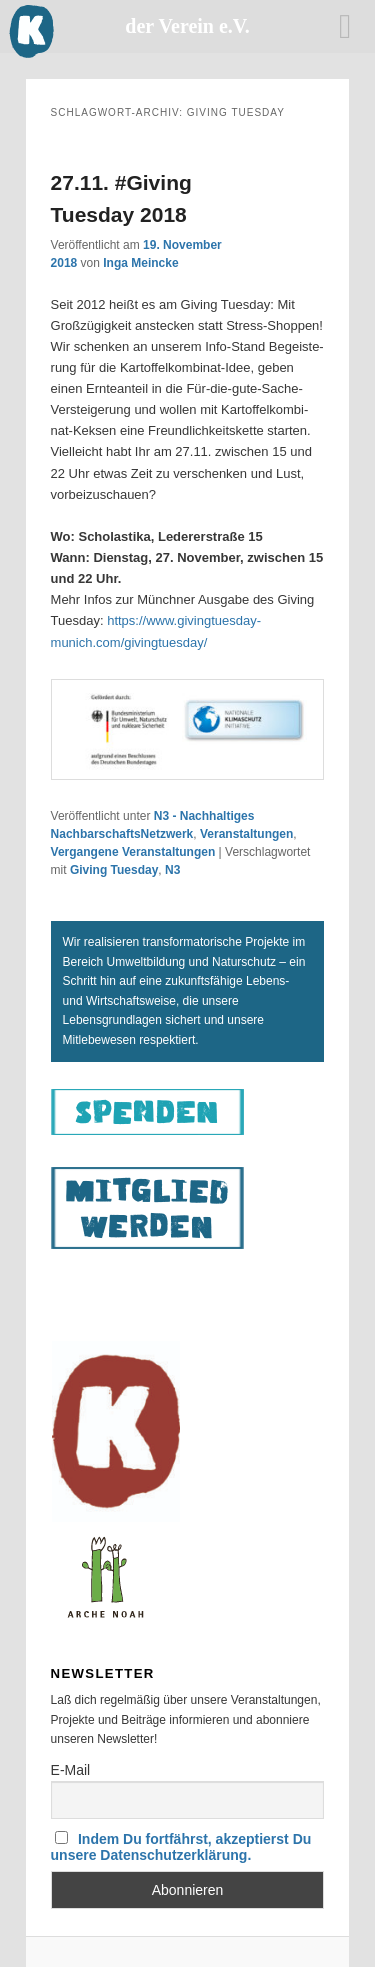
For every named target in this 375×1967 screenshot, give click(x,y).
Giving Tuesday (114, 870)
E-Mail (71, 1770)
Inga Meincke (140, 263)
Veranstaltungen (246, 834)
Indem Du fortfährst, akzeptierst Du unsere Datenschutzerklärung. (181, 1847)
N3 (172, 870)
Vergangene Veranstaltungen (133, 852)
